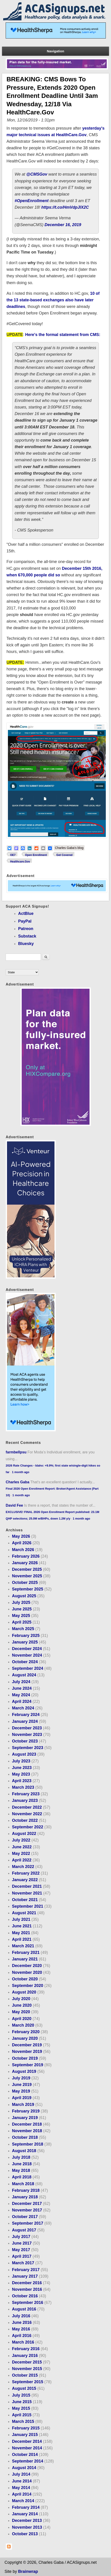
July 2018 (21, 2157)
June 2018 (22, 2164)
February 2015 (26, 2428)
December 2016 (27, 2283)
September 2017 (27, 2223)
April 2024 (21, 1701)
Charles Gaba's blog (69, 848)
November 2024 (27, 1655)
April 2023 (21, 1781)
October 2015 (25, 2375)
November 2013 (27, 2527)
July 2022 (21, 1840)
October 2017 (25, 2216)
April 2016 (21, 2335)
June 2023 (22, 1767)
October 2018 (25, 2137)
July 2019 (21, 2078)
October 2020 (25, 1979)
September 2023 (27, 1747)
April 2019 (21, 2097)
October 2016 (25, 2296)
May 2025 (21, 1615)
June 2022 (22, 1847)
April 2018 (21, 2177)
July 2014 (21, 2474)
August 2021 (24, 1913)
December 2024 (27, 1648)
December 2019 (27, 2045)
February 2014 (26, 2507)
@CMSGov (36, 174)
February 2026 (26, 1556)
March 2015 (23, 2421)
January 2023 (25, 1800)
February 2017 (26, 2269)
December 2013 (27, 2520)
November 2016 (27, 2289)
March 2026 (23, 1549)
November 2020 (27, 1972)
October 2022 (25, 1820)
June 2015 (22, 2402)
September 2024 (27, 1668)
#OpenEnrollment (32, 200)
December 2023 (27, 1728)
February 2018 (26, 2190)
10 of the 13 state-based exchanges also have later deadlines (53, 300)
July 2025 (21, 1602)
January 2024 (25, 1721)
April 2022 (21, 1860)
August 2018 (24, 2150)
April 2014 (21, 2494)
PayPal (24, 921)
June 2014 (22, 2481)
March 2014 (23, 2501)
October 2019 (25, 2058)
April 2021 (21, 1939)
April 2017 (21, 2256)
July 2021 (21, 1919)
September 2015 (27, 2382)
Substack (27, 936)
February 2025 (26, 1635)
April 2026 (21, 1543)
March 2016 (23, 2342)
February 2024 (26, 1714)
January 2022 (25, 1880)
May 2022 (21, 1853)
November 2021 (27, 1893)
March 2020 (23, 2025)
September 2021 (27, 1906)
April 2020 (21, 2018)
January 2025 (25, 1642)
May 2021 (21, 1933)
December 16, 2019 (63, 224)
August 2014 (24, 2467)
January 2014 (25, 2514)
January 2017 (25, 2276)
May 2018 (21, 2170)
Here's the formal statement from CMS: (62, 334)
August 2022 (24, 1833)
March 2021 (23, 1946)
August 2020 (24, 1992)
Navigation (55, 51)
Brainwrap (28, 2571)
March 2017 (23, 2263)
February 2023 (26, 1794)
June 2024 (22, 1688)
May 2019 (21, 2091)
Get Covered (64, 855)
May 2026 (21, 1536)
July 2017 (21, 2236)
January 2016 (25, 2355)
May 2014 (21, 2487)
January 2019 (25, 2117)
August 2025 (24, 1596)
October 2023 (25, 1741)
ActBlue (25, 913)
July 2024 (21, 1681)
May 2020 (21, 2012)
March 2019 (23, 2104)
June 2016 (22, 2322)
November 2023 (27, 1734)
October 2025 (25, 1582)
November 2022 (27, 1814)
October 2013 (25, 2534)
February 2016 (26, 2348)
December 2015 (27, 2362)
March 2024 (23, 1708)
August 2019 (24, 2071)
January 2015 (25, 2434)
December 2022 (27, 1807)
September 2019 (27, 2065)
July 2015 (21, 2395)
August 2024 (24, 1675)
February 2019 (26, 2111)
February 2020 (26, 2032)
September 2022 (27, 1827)
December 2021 (27, 1886)
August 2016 (24, 2309)
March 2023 (23, 1787)
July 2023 (21, 1761)
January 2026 (25, 1563)
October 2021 (25, 1899)
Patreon (25, 928)
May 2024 (21, 1695)
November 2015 (27, 2368)
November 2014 (27, 2448)
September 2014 (27, 2461)
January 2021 (25, 1959)
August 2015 (24, 2388)
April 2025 (21, 1622)
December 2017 (27, 2203)
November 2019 (27, 2051)
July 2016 (21, 2316)
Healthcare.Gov (20, 861)
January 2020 (25, 2038)
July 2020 (21, 1998)
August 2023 (24, 1754)
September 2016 (27, 2302)
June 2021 (22, 1926)
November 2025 (27, 1576)
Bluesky (26, 943)
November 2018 (27, 2131)
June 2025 (22, 1609)
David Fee (14, 1505)
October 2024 (25, 1662)
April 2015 (21, 2415)
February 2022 (26, 1873)
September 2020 (27, 1985)
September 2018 (27, 2144)
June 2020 (22, 2005)
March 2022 (23, 1866)
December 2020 (27, 1965)
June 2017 (22, 2243)
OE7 (13, 855)
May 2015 (21, 2408)
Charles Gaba (17, 1482)
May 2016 (21, 2329)
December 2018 (27, 2124)
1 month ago (20, 1472)
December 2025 (27, 1569)
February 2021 (26, 1952)
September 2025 (27, 1589)
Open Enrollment (36, 855)
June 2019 (22, 2084)
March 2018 (23, 2184)
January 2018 (25, 2197)
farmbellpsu (16, 1452)
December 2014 (27, 2441)
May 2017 (21, 2249)
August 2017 (24, 2230)
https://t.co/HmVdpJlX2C (65, 207)
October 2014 (25, 2454)
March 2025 (23, 1628)
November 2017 (27, 2210)
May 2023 (21, 1774)
